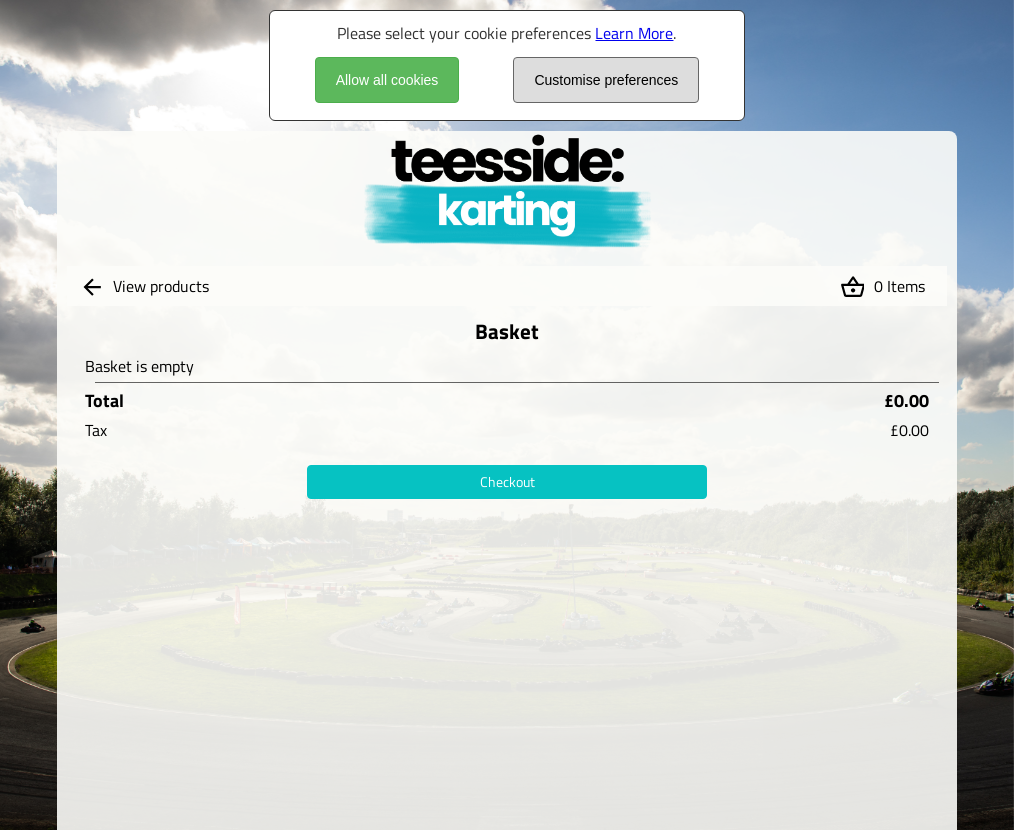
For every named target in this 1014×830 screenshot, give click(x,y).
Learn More (634, 33)
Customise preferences (606, 80)
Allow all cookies (387, 80)
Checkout (507, 481)
